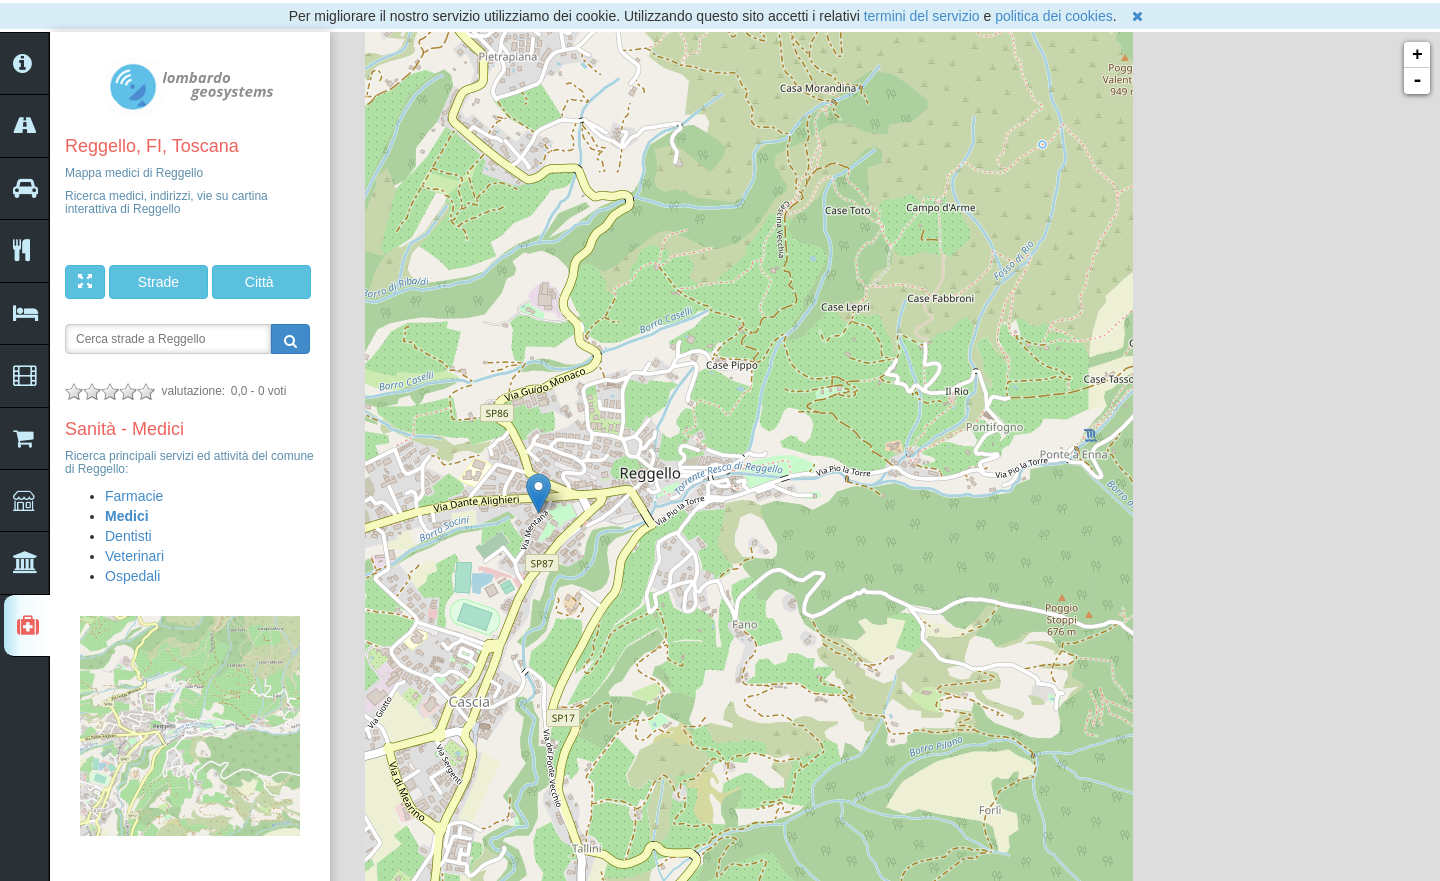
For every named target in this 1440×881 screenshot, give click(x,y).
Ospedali (132, 576)
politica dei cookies (1054, 16)
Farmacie (134, 496)
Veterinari (134, 556)
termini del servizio (922, 16)
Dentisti (128, 536)
